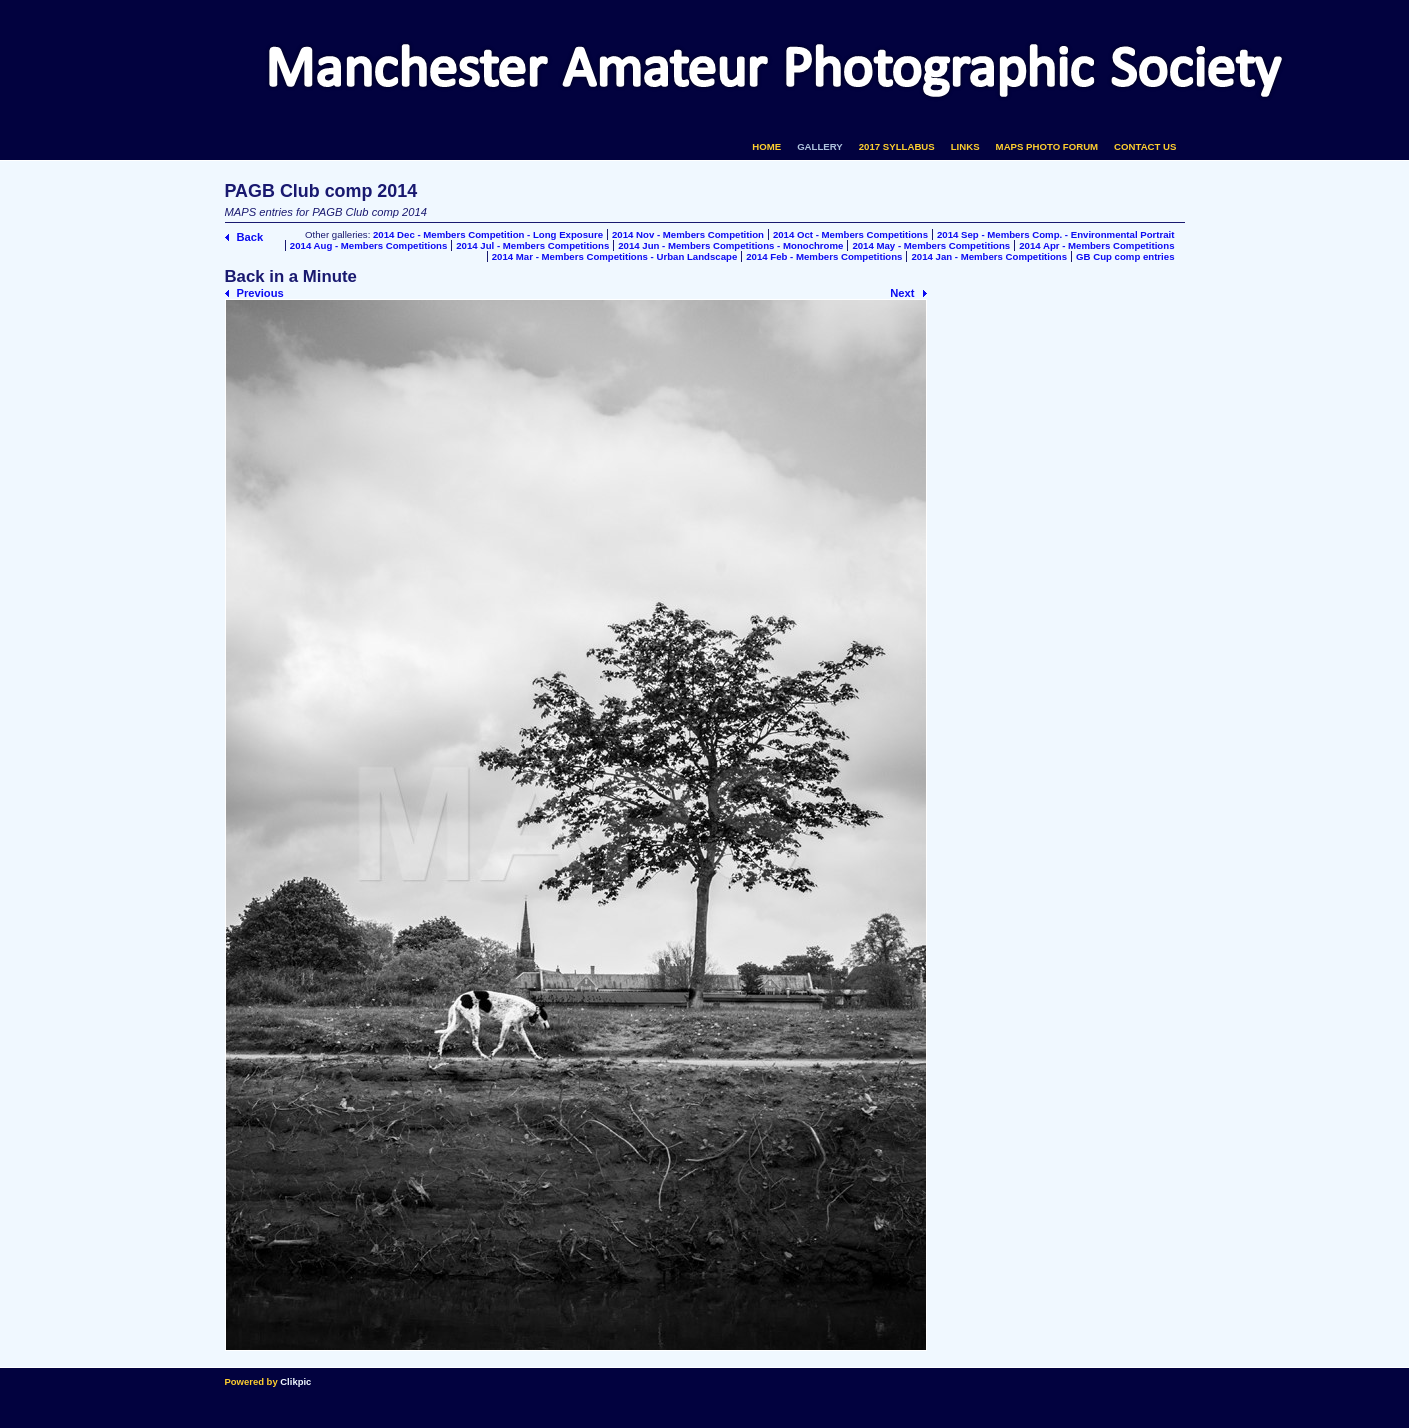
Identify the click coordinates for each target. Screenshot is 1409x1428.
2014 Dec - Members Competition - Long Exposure (488, 234)
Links (965, 146)
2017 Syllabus (897, 146)
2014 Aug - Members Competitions (368, 245)
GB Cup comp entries (1125, 256)
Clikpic (295, 1381)
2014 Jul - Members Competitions (532, 245)
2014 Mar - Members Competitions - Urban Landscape (615, 256)
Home (766, 146)
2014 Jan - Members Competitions (989, 256)
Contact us (1145, 146)
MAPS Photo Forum (1047, 146)
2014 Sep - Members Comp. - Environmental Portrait (1055, 234)
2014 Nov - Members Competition (688, 234)
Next (902, 293)
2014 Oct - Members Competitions (850, 234)
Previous (260, 293)
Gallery (820, 146)
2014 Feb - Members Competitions (824, 256)
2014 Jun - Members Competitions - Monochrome (730, 245)
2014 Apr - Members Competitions (1096, 245)
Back (250, 237)
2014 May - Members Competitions (931, 245)
